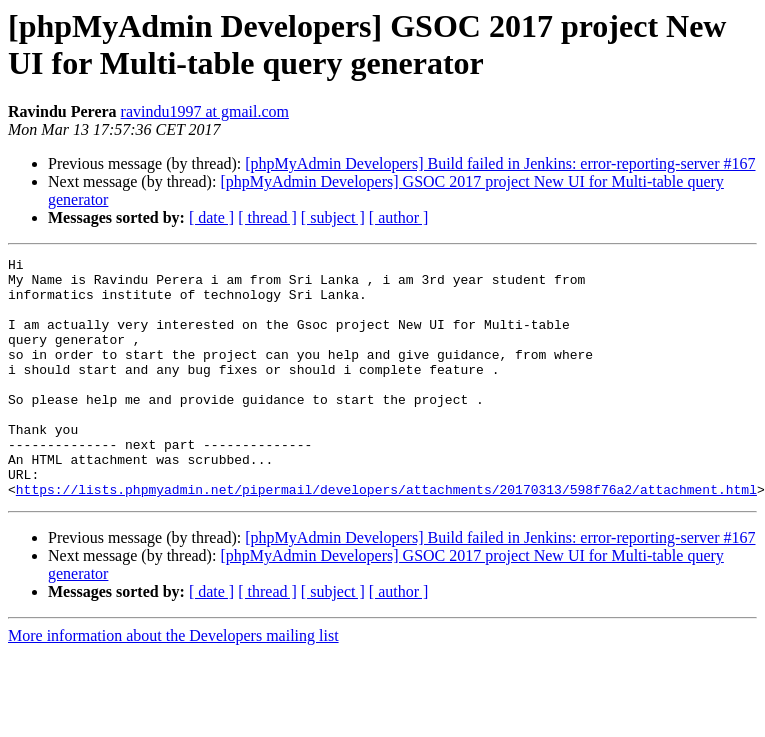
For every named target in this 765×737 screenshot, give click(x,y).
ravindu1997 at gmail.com (205, 111)
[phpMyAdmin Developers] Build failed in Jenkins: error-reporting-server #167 (500, 163)
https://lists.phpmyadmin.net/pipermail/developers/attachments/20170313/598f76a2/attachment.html (386, 537)
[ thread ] (267, 217)
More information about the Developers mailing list (173, 683)
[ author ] (399, 217)
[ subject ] (333, 217)
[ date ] (211, 217)
